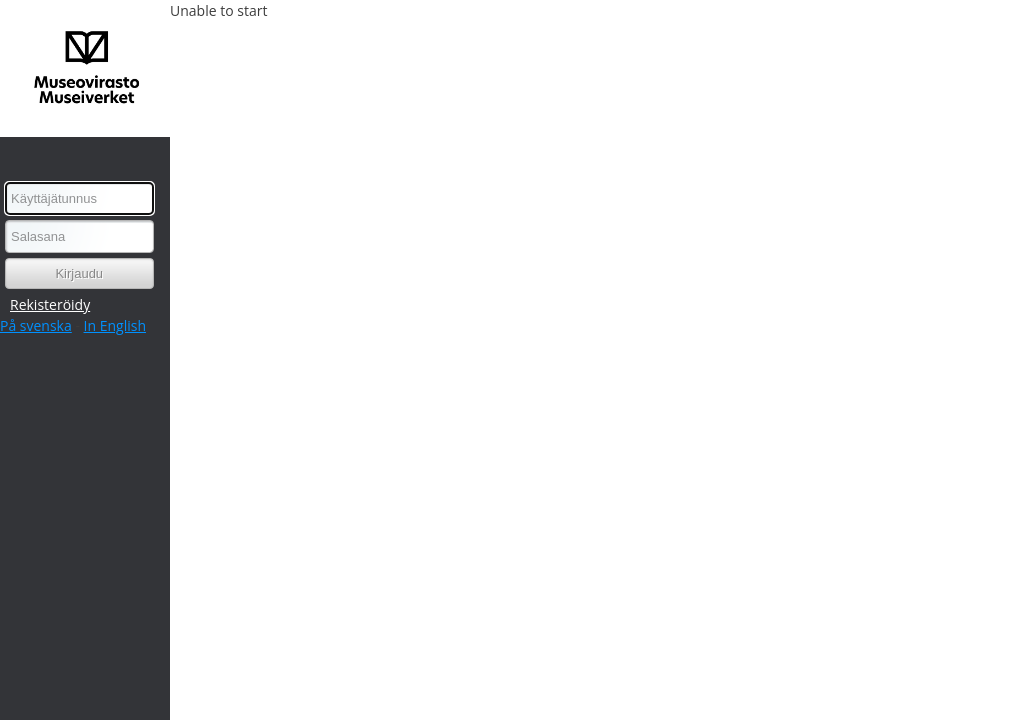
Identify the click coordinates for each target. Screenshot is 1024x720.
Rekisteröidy (50, 304)
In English (115, 325)
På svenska (36, 325)
